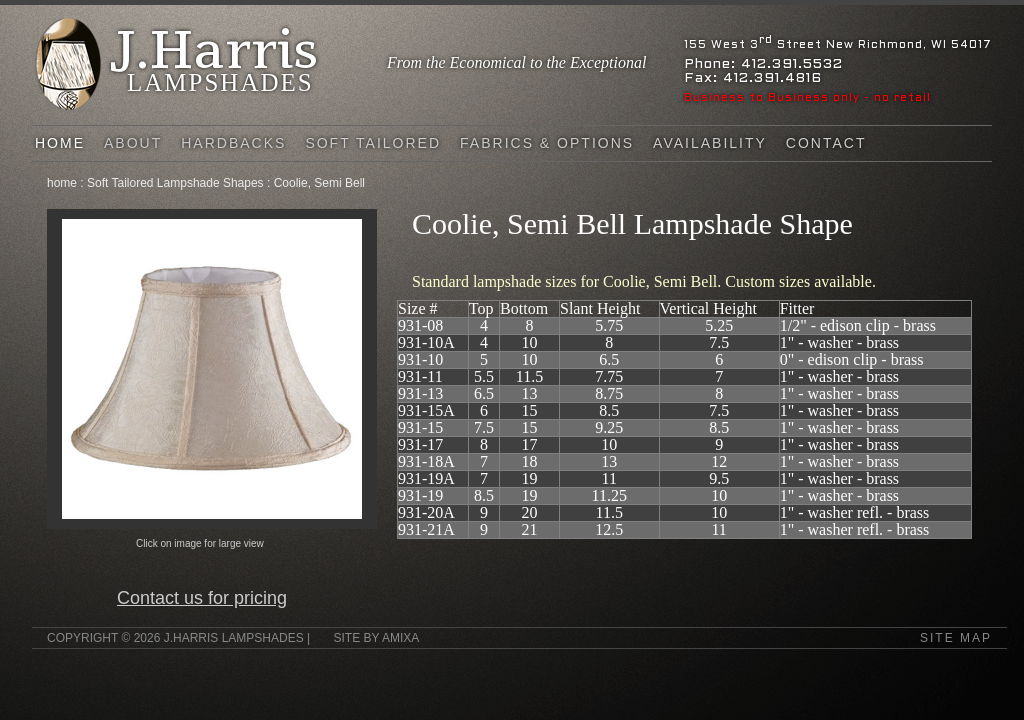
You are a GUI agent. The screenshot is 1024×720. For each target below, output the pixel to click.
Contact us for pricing (202, 598)
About (133, 143)
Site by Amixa (376, 638)
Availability (710, 143)
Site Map (956, 638)
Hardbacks (233, 143)
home (62, 183)
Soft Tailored (373, 143)
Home (60, 143)
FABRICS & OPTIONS (547, 143)
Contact (826, 143)
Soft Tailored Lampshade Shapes (175, 183)
